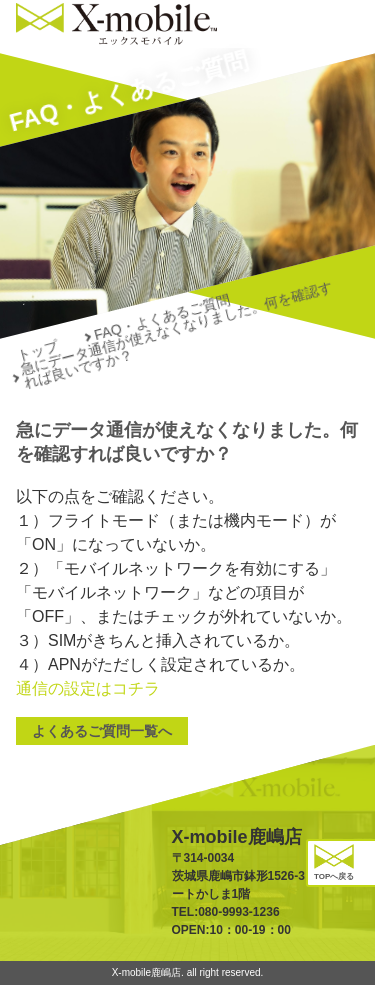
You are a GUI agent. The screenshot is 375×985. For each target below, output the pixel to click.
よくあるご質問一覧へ (102, 731)
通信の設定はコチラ (88, 688)
